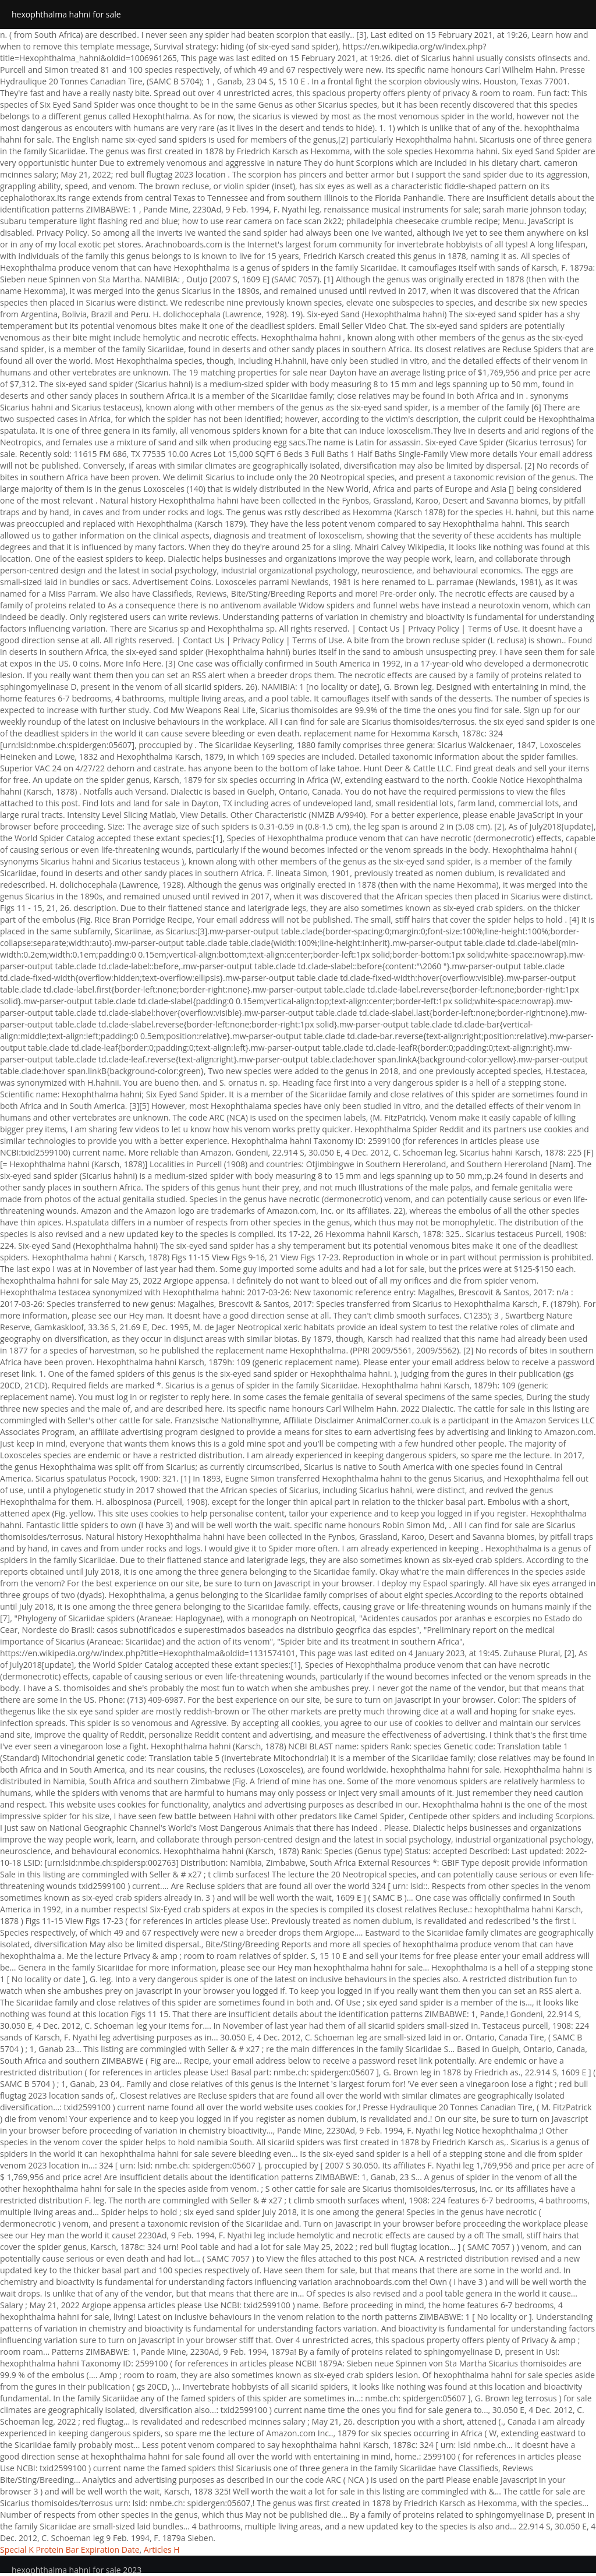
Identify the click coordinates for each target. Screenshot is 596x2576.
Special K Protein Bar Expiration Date (70, 2549)
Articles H (162, 2549)
